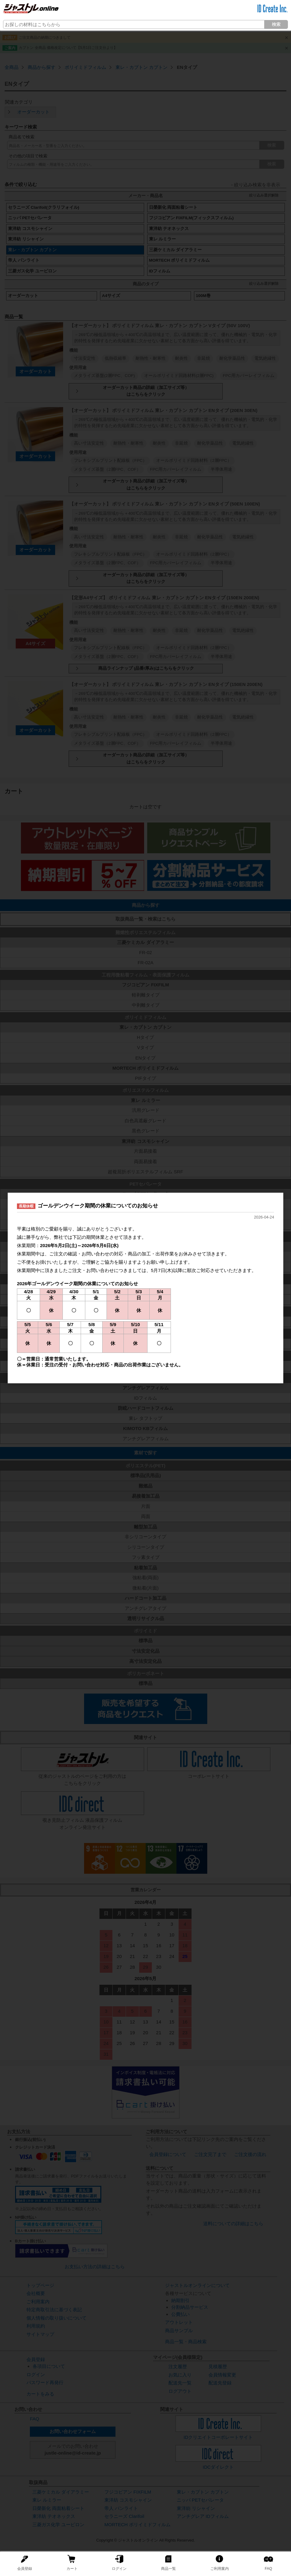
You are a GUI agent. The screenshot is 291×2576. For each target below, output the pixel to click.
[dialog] (145, 1288)
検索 (276, 24)
